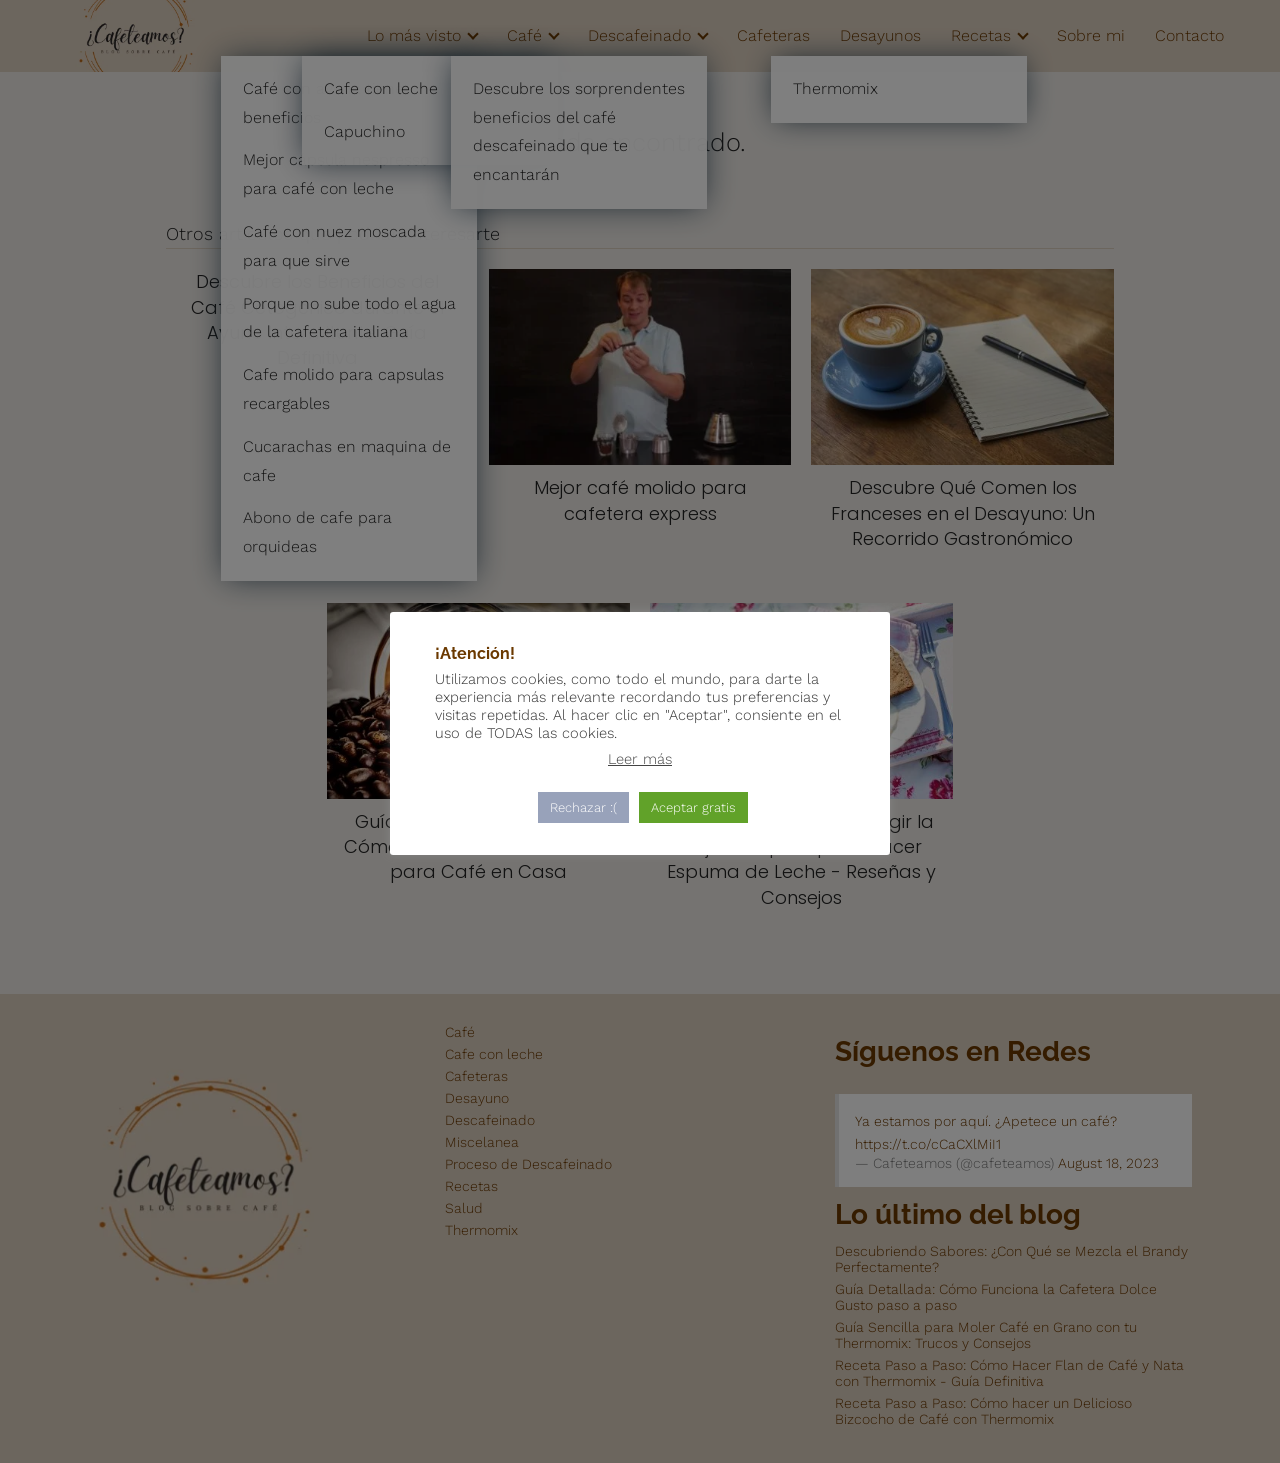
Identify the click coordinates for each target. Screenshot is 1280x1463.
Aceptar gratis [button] (693, 807)
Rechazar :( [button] (583, 807)
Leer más (640, 759)
